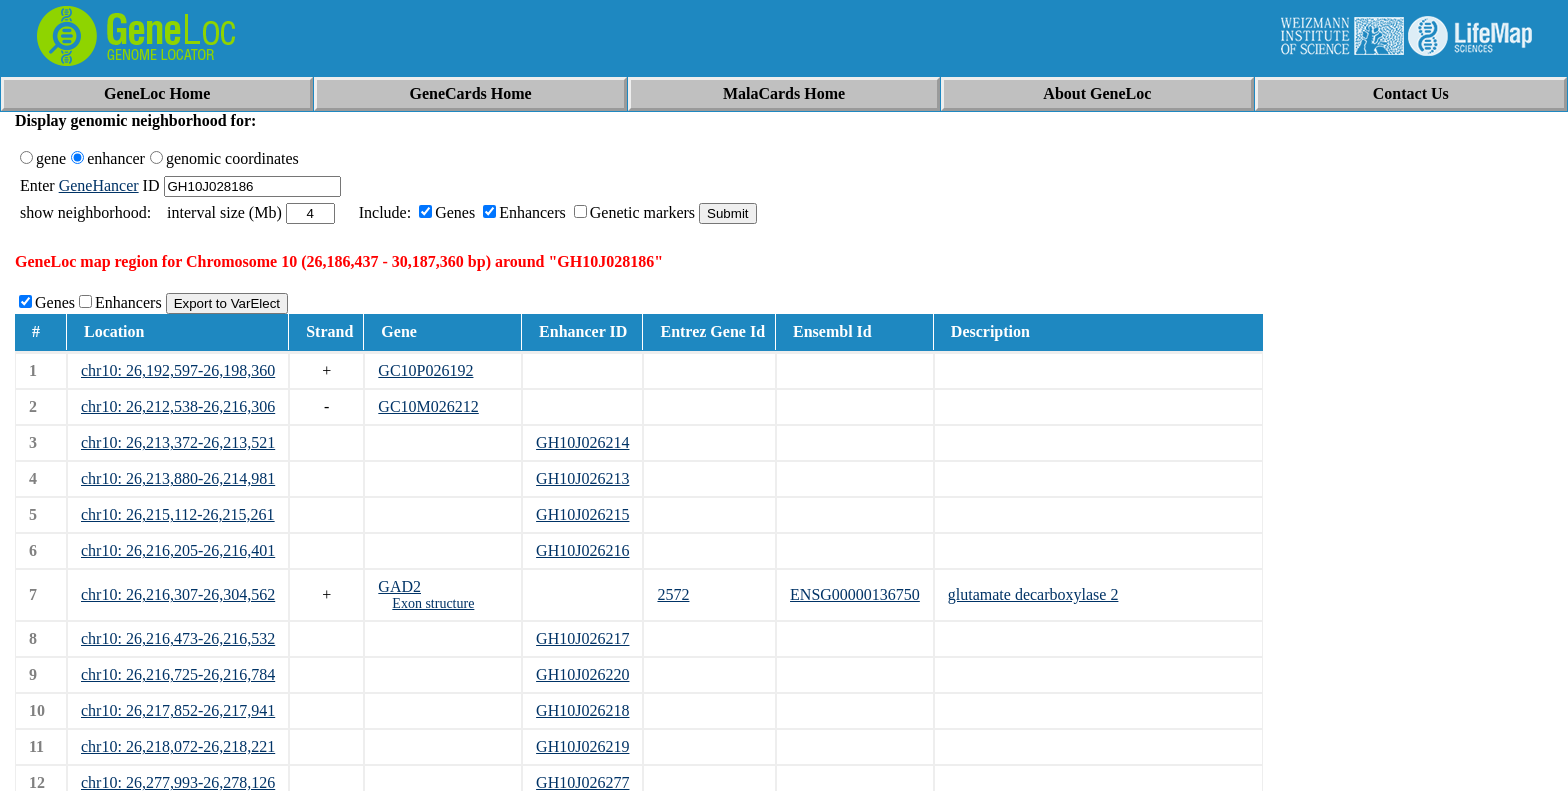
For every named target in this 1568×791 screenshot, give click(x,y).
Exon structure (433, 603)
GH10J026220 (582, 674)
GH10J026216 (582, 550)
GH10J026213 (582, 478)
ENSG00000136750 (855, 594)
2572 (673, 594)
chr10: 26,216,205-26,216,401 (178, 550)
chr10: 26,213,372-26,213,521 (178, 442)
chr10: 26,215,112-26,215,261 (178, 514)
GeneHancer (99, 185)
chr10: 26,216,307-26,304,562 (178, 594)
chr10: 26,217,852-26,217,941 (178, 710)
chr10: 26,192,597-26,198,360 (178, 370)
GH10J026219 (582, 746)
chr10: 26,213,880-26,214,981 (178, 478)
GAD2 (399, 586)
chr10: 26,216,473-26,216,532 (178, 638)
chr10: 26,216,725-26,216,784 (178, 674)
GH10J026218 (582, 710)
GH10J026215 (582, 514)
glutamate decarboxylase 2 (1033, 594)
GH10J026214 (582, 442)
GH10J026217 (582, 638)
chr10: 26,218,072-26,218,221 (178, 746)
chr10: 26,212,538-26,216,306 (178, 406)
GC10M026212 (428, 406)
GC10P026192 (425, 370)
